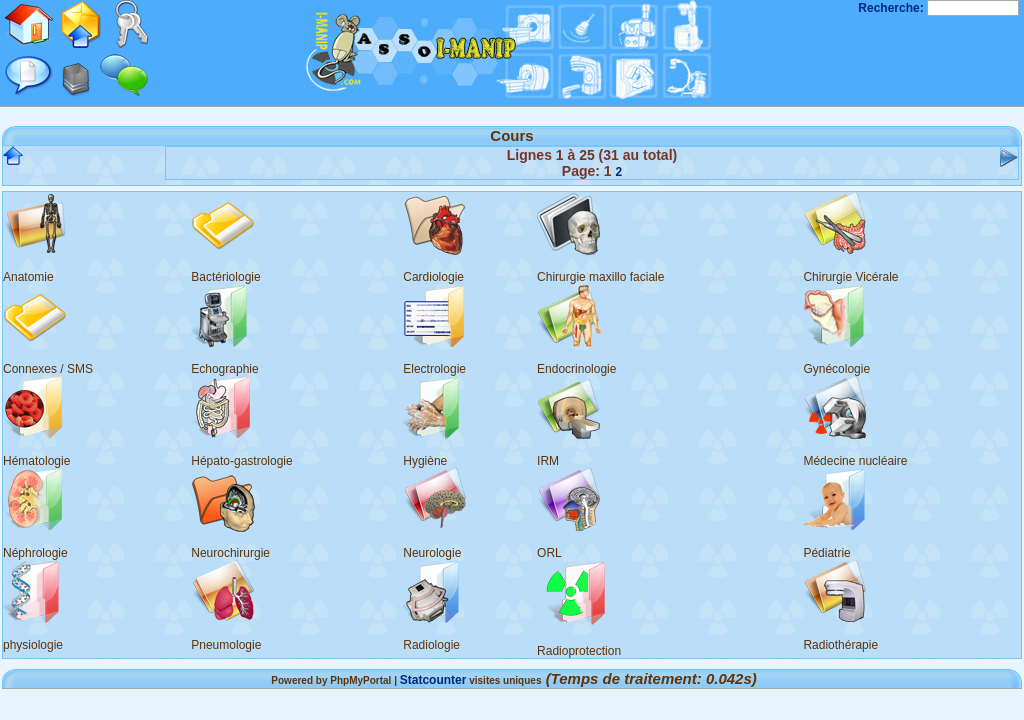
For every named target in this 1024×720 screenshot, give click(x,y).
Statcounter (433, 680)
